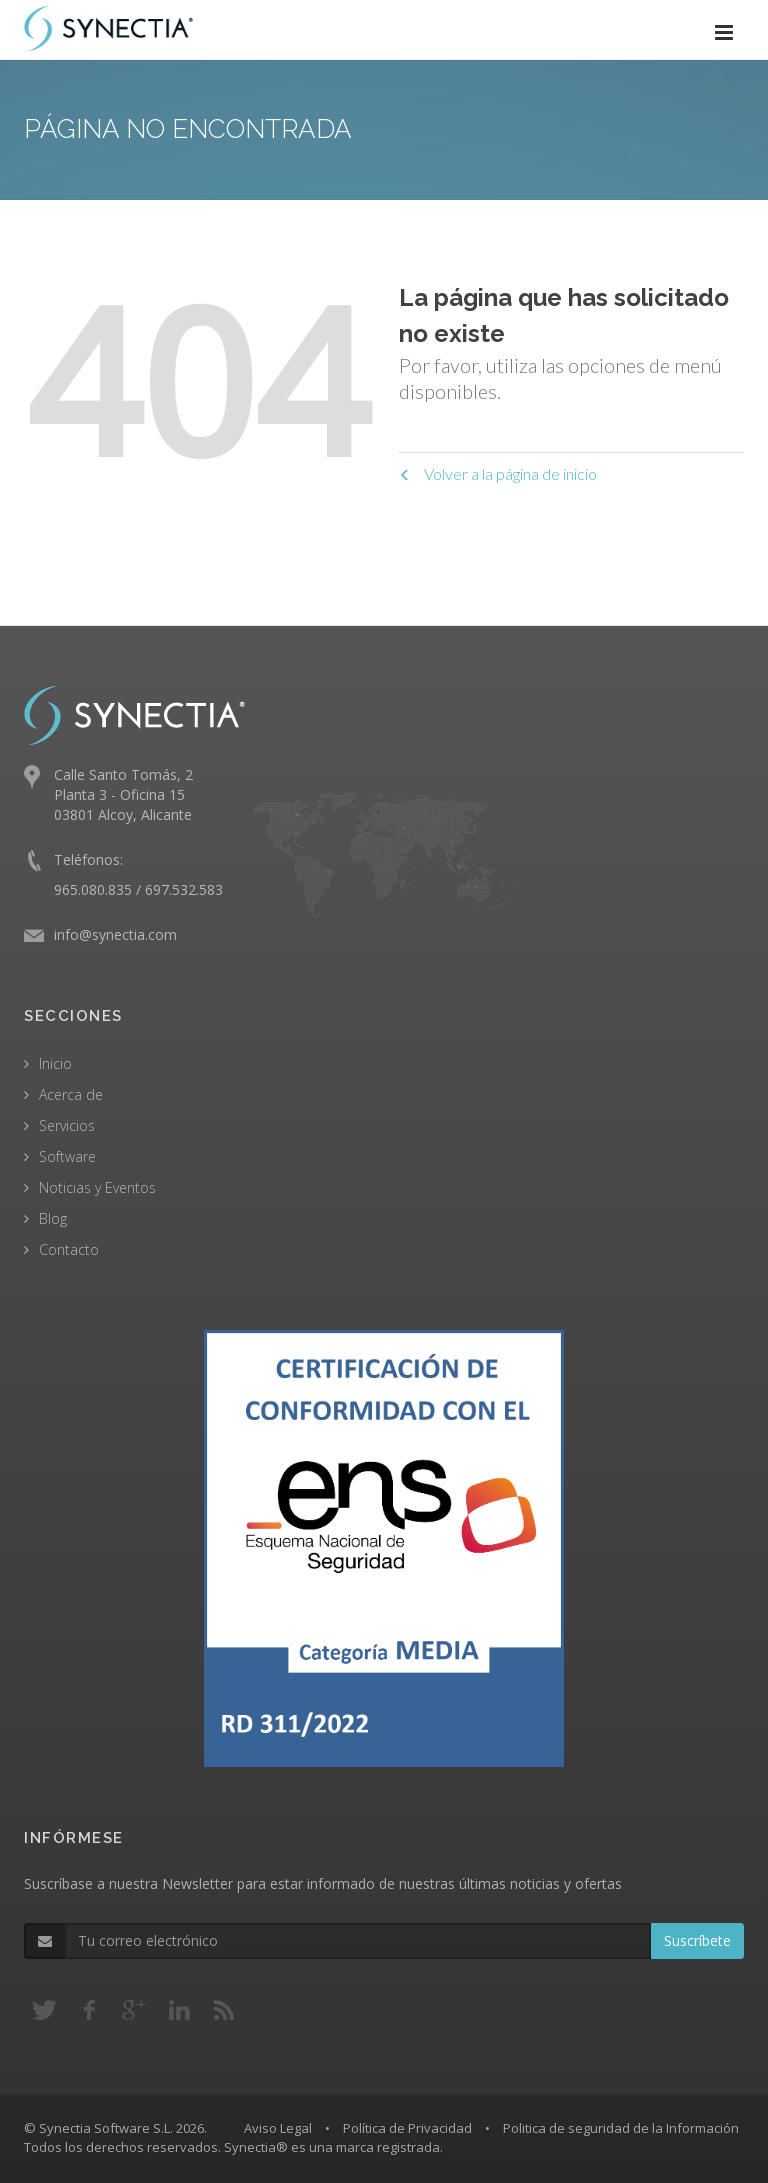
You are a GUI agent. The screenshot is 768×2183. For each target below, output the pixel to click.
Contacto (69, 1249)
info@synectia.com (115, 934)
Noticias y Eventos (97, 1187)
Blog (53, 1218)
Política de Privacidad (407, 2128)
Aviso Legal (278, 2128)
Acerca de (71, 1094)
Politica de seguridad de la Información (621, 2128)
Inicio (55, 1063)
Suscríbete (697, 1940)
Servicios (67, 1125)
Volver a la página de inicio (498, 473)
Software (67, 1156)
